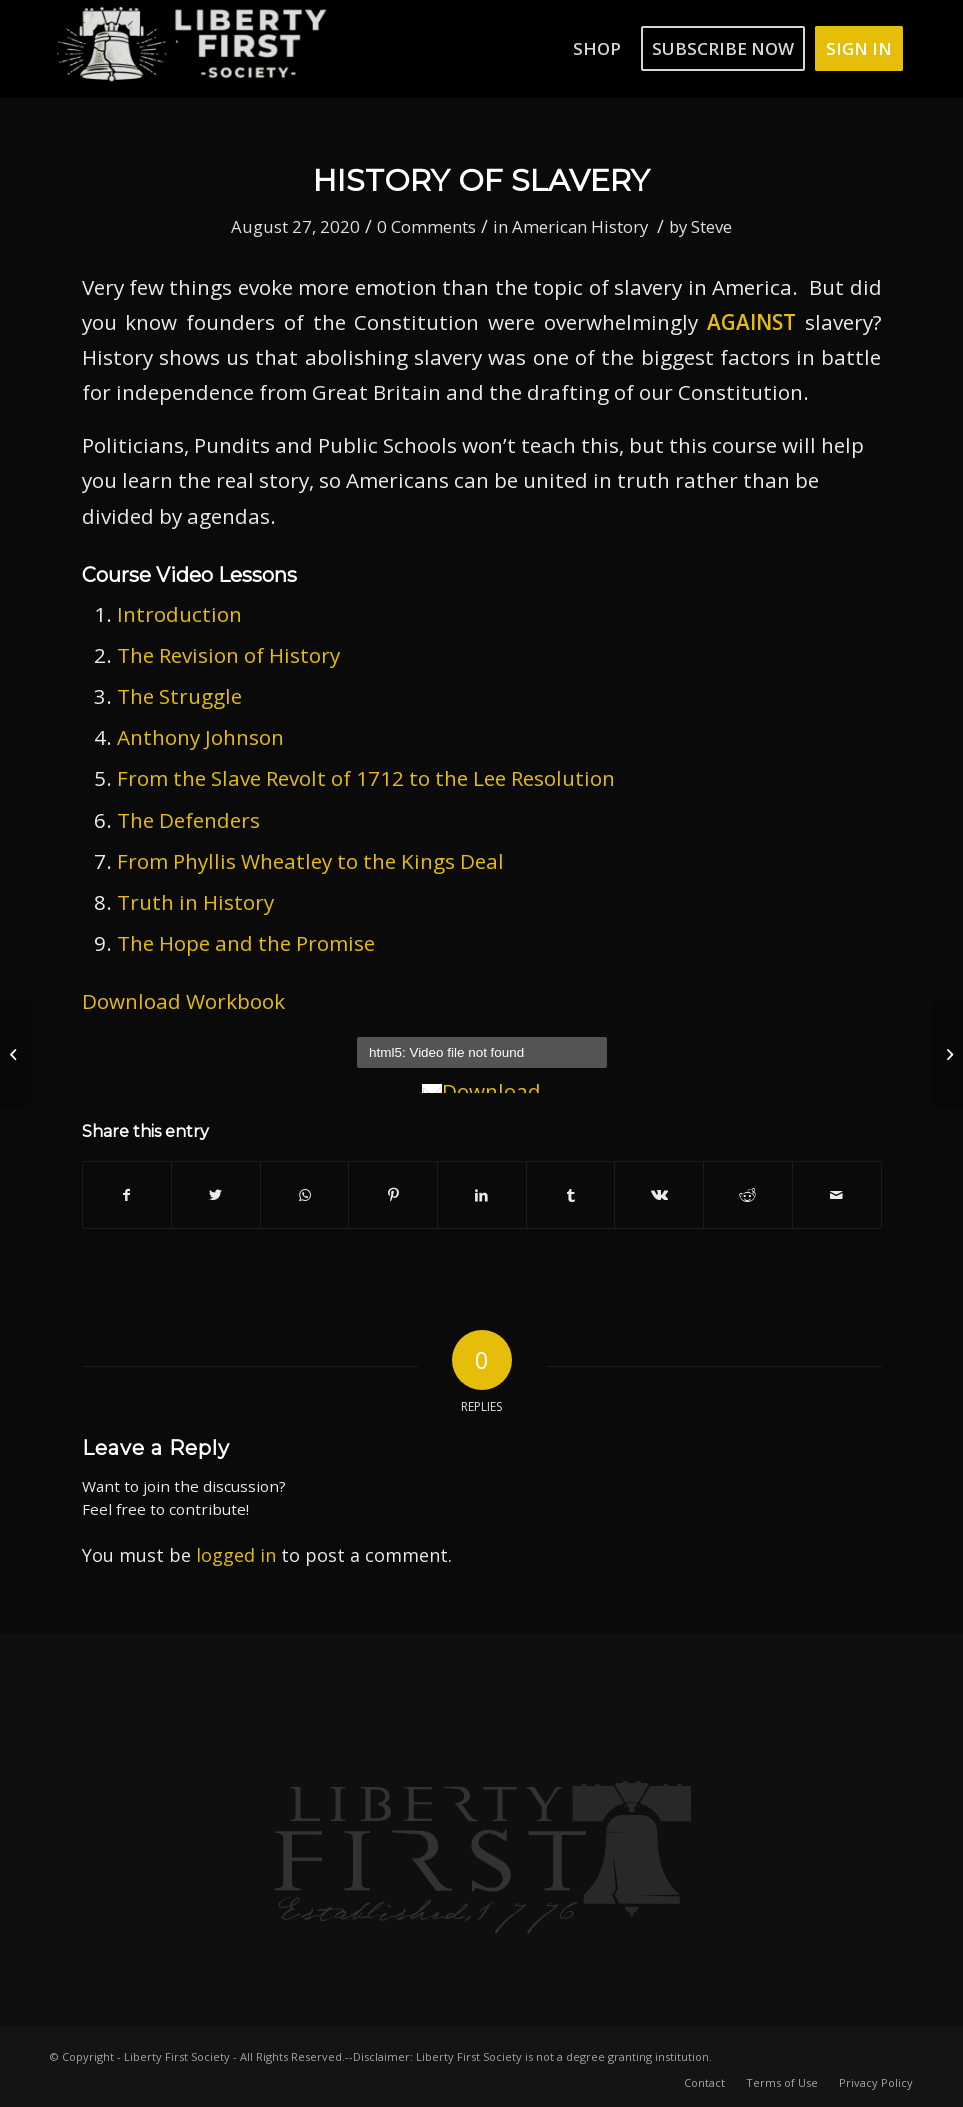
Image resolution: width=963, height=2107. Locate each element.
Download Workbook (183, 1001)
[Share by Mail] (837, 1195)
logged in (236, 1555)
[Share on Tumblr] (571, 1195)
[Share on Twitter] (216, 1195)
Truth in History (195, 902)
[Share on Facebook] (127, 1195)
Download (481, 1091)
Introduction (179, 614)
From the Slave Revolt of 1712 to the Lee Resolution (366, 778)
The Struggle (179, 696)
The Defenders (188, 820)
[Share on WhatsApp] (305, 1195)
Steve (711, 226)
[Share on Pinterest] (393, 1195)
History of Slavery (481, 180)
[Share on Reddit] (748, 1195)
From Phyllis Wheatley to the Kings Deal (310, 861)
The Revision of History (228, 655)
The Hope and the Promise (246, 943)
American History (580, 226)
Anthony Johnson (200, 737)
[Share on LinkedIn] (482, 1195)
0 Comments (426, 226)
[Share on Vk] (659, 1195)
